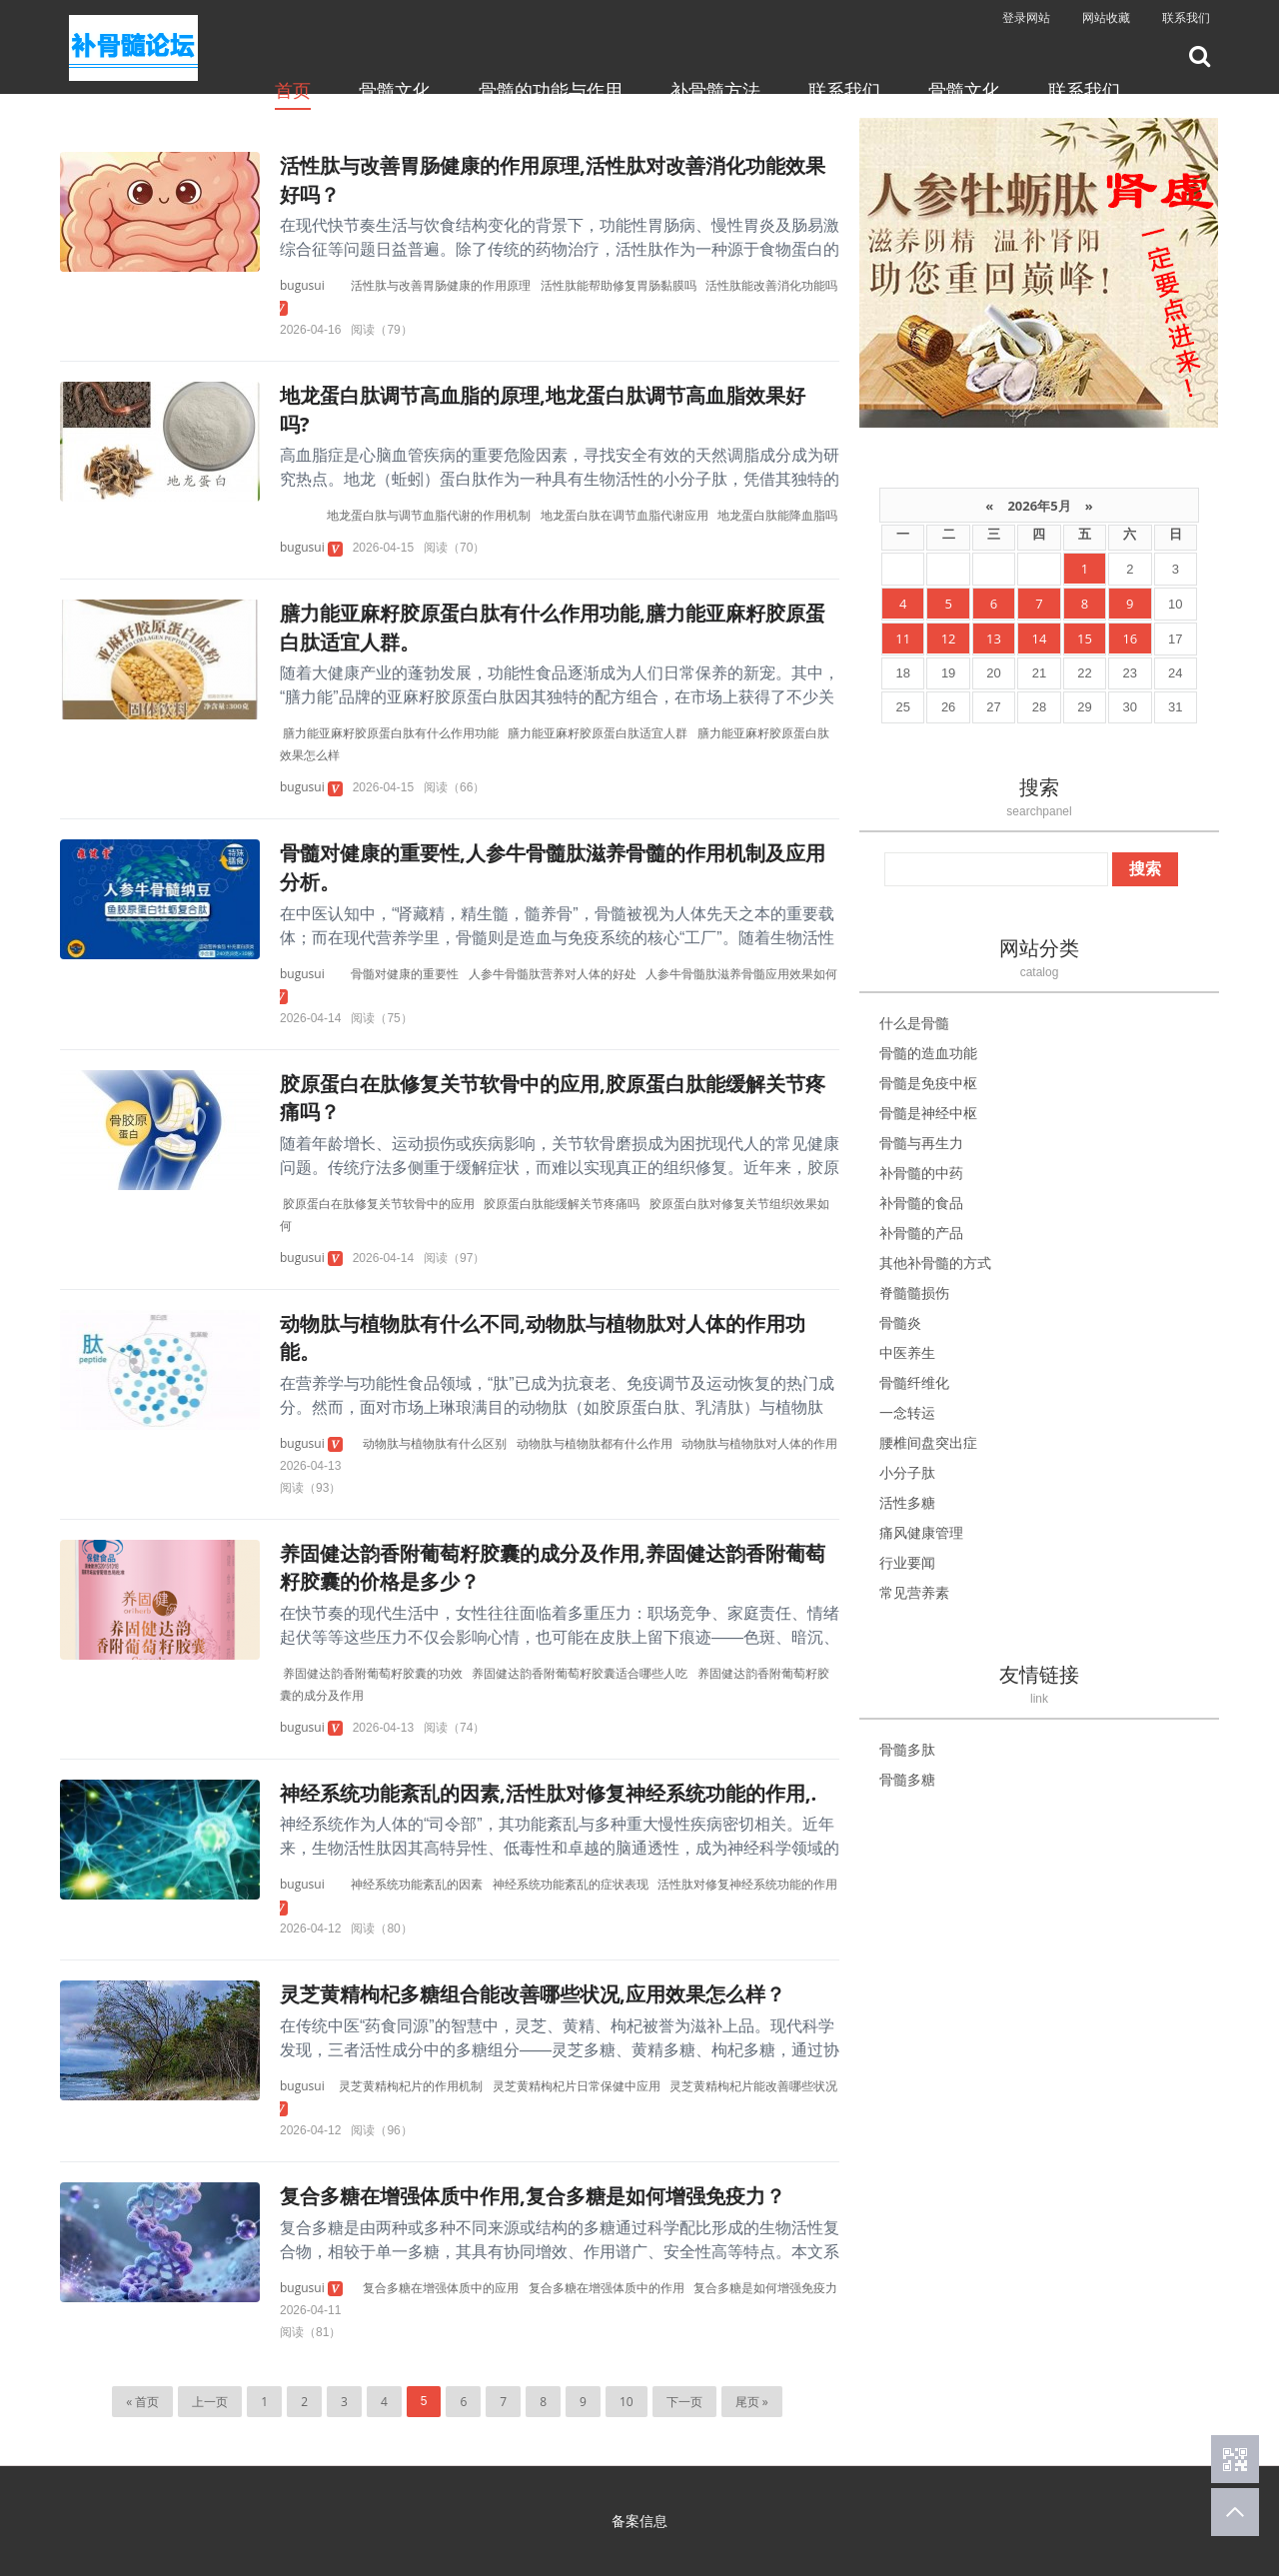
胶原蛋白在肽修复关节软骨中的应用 (379, 1203)
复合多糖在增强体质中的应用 (441, 2287)
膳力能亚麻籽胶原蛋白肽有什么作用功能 (391, 732)
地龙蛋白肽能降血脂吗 (777, 515)
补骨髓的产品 (921, 1232)
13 (993, 638)
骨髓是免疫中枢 (928, 1082)
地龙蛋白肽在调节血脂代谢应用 (624, 515)
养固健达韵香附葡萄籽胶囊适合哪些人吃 (579, 1673)
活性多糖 (907, 1502)
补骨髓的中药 (921, 1172)
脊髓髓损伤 (914, 1292)
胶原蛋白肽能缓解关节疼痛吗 (562, 1203)
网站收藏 (1106, 17)
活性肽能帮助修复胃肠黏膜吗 (618, 285)
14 (1039, 638)
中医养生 (907, 1352)
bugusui (302, 285)
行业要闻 (907, 1562)
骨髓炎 (900, 1322)
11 (902, 638)
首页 (293, 90)
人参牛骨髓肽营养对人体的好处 (553, 973)
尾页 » (751, 2401)
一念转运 (907, 1412)
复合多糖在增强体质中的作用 (606, 2287)
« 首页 (142, 2401)
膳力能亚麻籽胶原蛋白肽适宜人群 (597, 732)
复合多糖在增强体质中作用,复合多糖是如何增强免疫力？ (532, 2195)
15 (1084, 638)
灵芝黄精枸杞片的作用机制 (411, 2085)
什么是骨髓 (914, 1022)
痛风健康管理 (921, 1532)
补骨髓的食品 (921, 1202)
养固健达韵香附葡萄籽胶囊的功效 (373, 1673)
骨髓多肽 (907, 1749)
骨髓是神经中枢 (928, 1112)
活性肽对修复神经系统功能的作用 (747, 1884)
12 (948, 638)
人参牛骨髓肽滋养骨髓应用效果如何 (741, 973)
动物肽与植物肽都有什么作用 (594, 1443)
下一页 (684, 2401)
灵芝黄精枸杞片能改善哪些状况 (753, 2085)
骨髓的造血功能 (928, 1052)
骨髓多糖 (907, 1779)
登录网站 (1026, 17)
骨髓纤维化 (914, 1382)
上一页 (210, 2401)
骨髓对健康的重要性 (405, 973)
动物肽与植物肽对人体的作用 (759, 1443)
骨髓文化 (395, 90)
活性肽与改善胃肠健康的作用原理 (441, 285)
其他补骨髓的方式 (935, 1262)
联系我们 (1186, 17)
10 (627, 2401)
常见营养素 (914, 1592)
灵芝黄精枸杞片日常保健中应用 (576, 2085)
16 (1129, 638)
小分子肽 (907, 1472)
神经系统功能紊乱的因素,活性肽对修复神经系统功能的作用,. (548, 1793)
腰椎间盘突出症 (928, 1442)
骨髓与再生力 (921, 1142)
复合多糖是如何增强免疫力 (765, 2287)
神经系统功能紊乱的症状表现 (570, 1884)
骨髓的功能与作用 (551, 90)
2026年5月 (1039, 506)
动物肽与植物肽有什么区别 (435, 1443)
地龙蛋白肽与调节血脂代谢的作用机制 (429, 515)
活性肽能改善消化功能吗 (771, 285)
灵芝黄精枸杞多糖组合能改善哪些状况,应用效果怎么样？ (532, 1993)
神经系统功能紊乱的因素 (417, 1884)
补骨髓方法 (715, 90)
